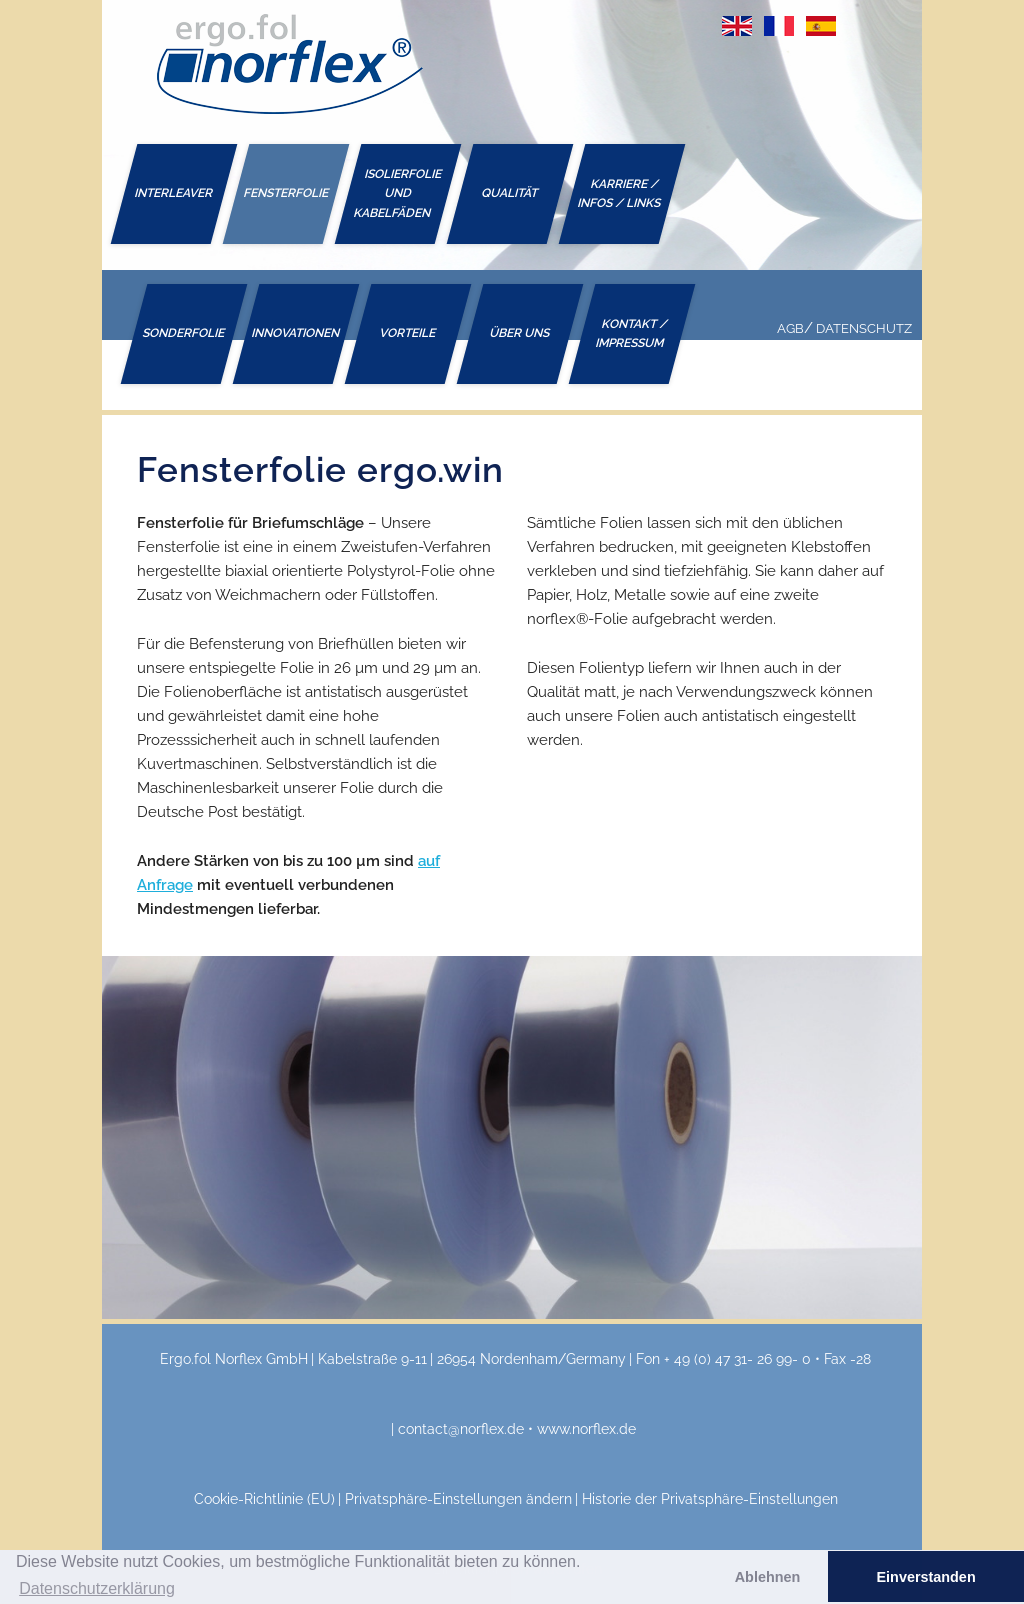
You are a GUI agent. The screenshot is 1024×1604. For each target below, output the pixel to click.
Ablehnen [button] (768, 1577)
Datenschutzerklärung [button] (97, 1588)
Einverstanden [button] (926, 1577)
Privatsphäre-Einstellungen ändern (458, 1499)
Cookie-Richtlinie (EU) (264, 1499)
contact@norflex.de (461, 1429)
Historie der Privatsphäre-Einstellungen (710, 1499)
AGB (790, 328)
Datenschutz (864, 328)
